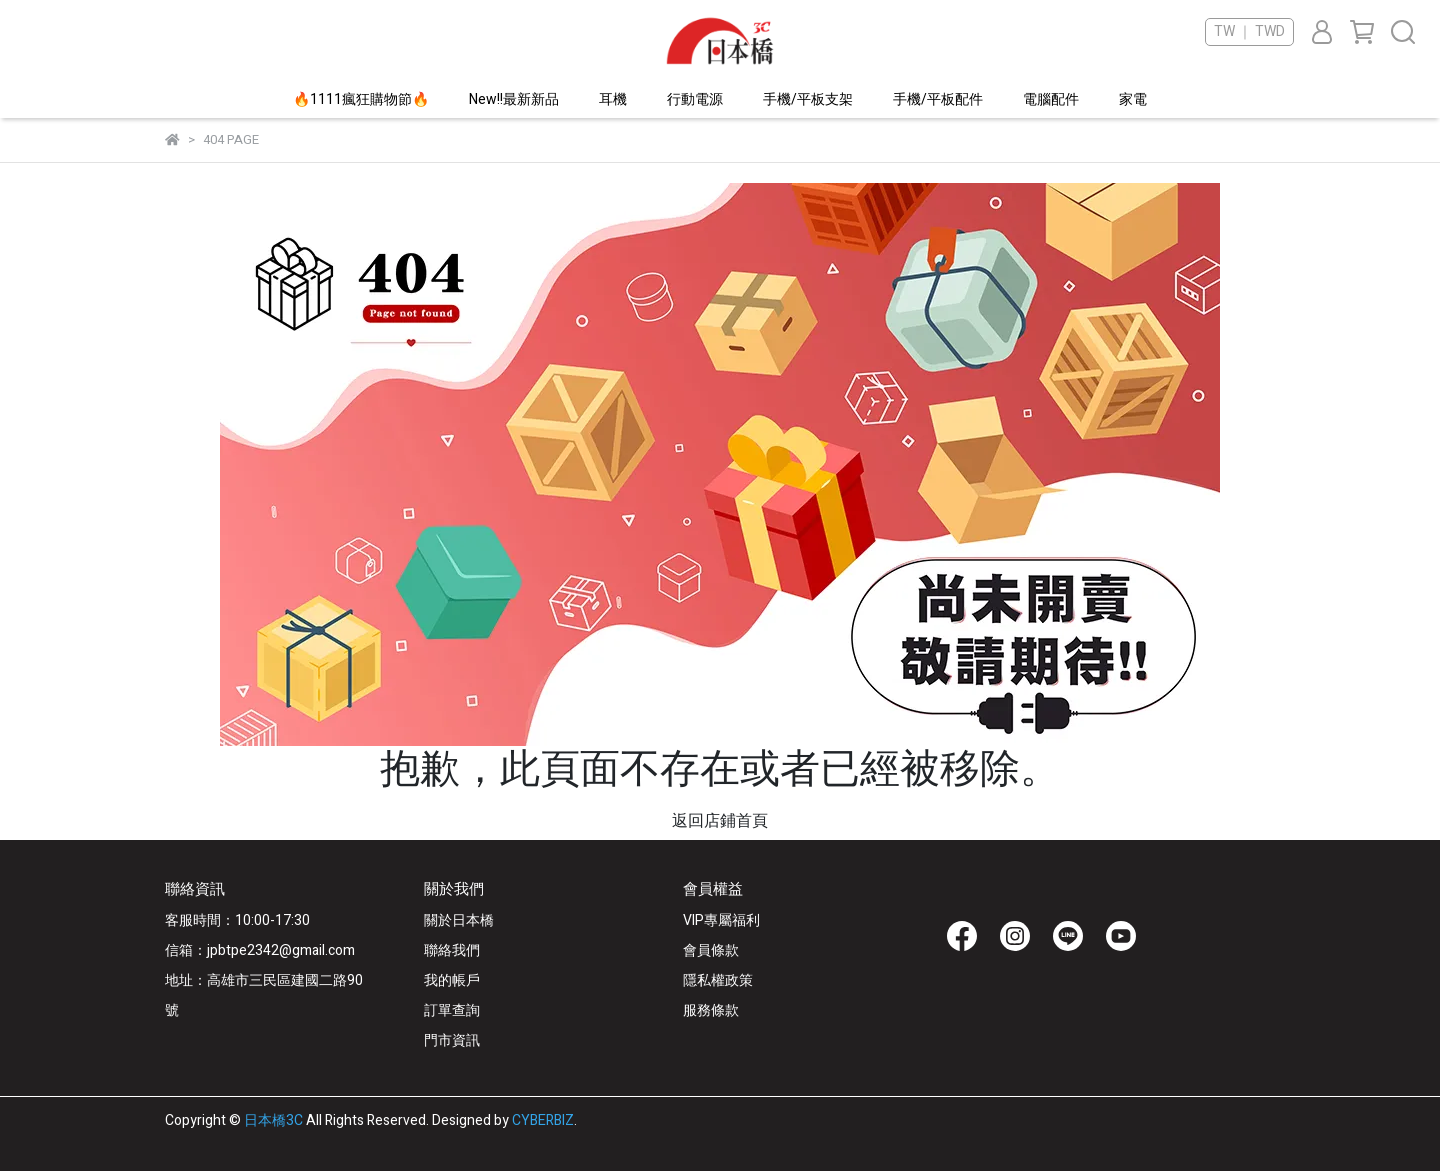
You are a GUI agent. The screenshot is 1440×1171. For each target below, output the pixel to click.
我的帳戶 (452, 980)
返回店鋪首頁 (720, 821)
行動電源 (695, 99)
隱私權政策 (718, 980)
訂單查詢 (452, 1010)
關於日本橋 (459, 920)
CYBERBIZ (543, 1120)
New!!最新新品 (514, 99)
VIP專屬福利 (721, 920)
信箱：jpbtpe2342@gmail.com (260, 950)
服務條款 (711, 1010)
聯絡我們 (452, 950)
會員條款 (711, 950)
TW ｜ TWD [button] (1249, 32)
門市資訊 (452, 1040)
